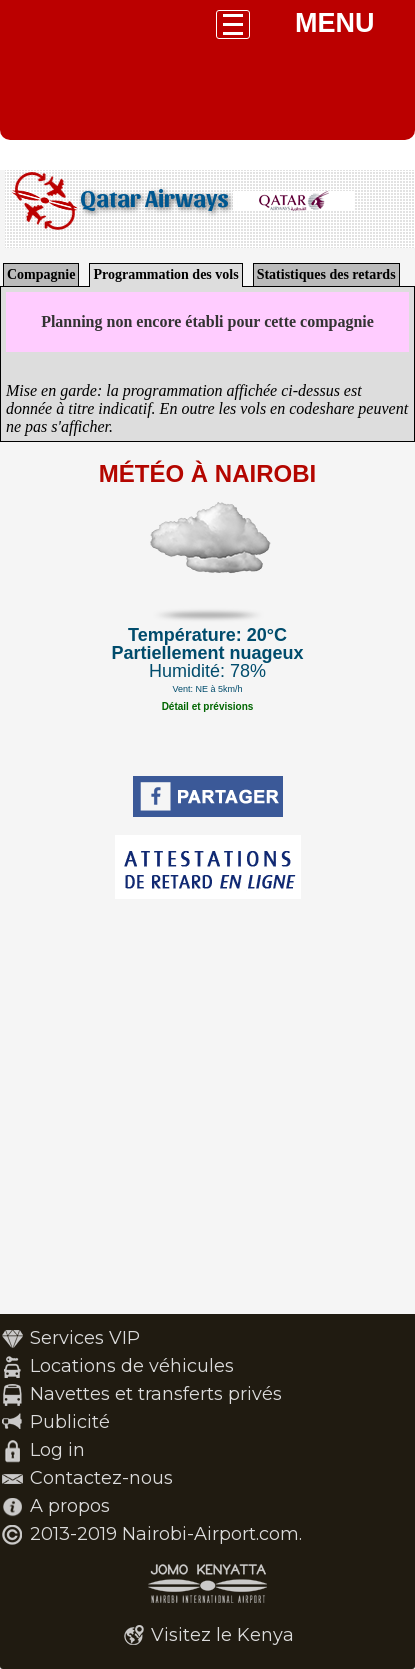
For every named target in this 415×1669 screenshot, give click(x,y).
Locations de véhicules (132, 1366)
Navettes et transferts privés (156, 1394)
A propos (70, 1506)
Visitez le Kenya (222, 1635)
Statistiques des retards (326, 274)
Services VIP (85, 1338)
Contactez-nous (101, 1478)
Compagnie (41, 274)
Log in (57, 1450)
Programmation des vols (165, 274)
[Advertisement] (207, 1106)
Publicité (70, 1422)
